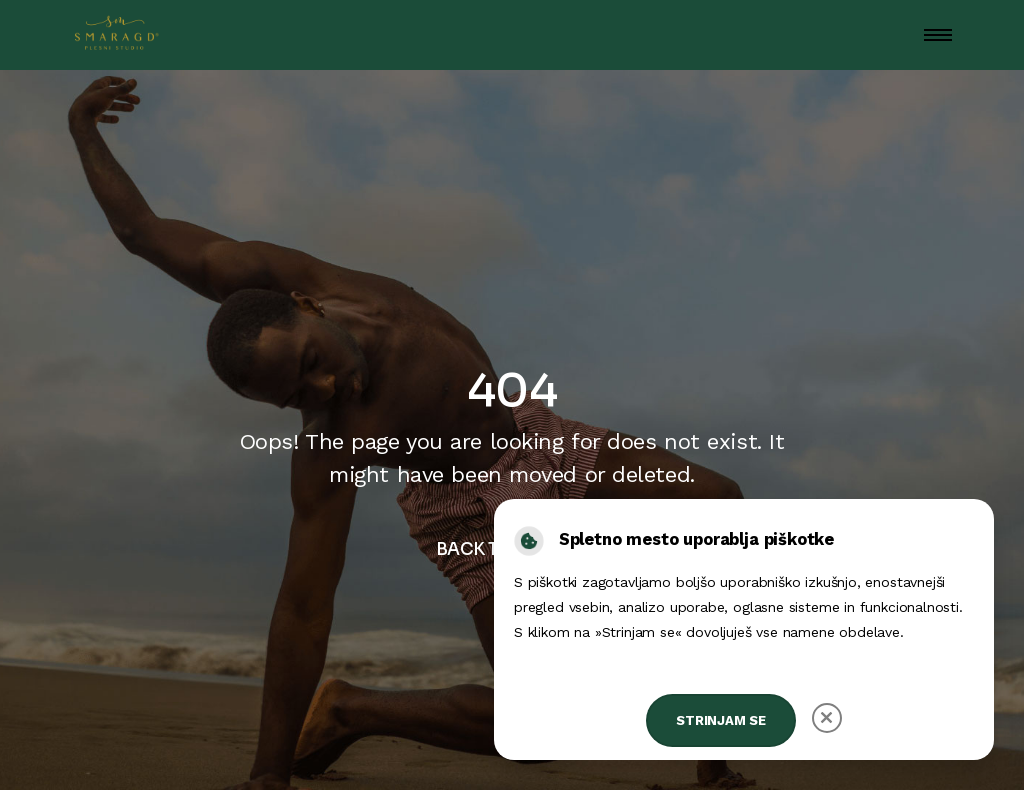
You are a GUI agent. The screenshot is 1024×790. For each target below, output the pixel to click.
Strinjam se (721, 720)
